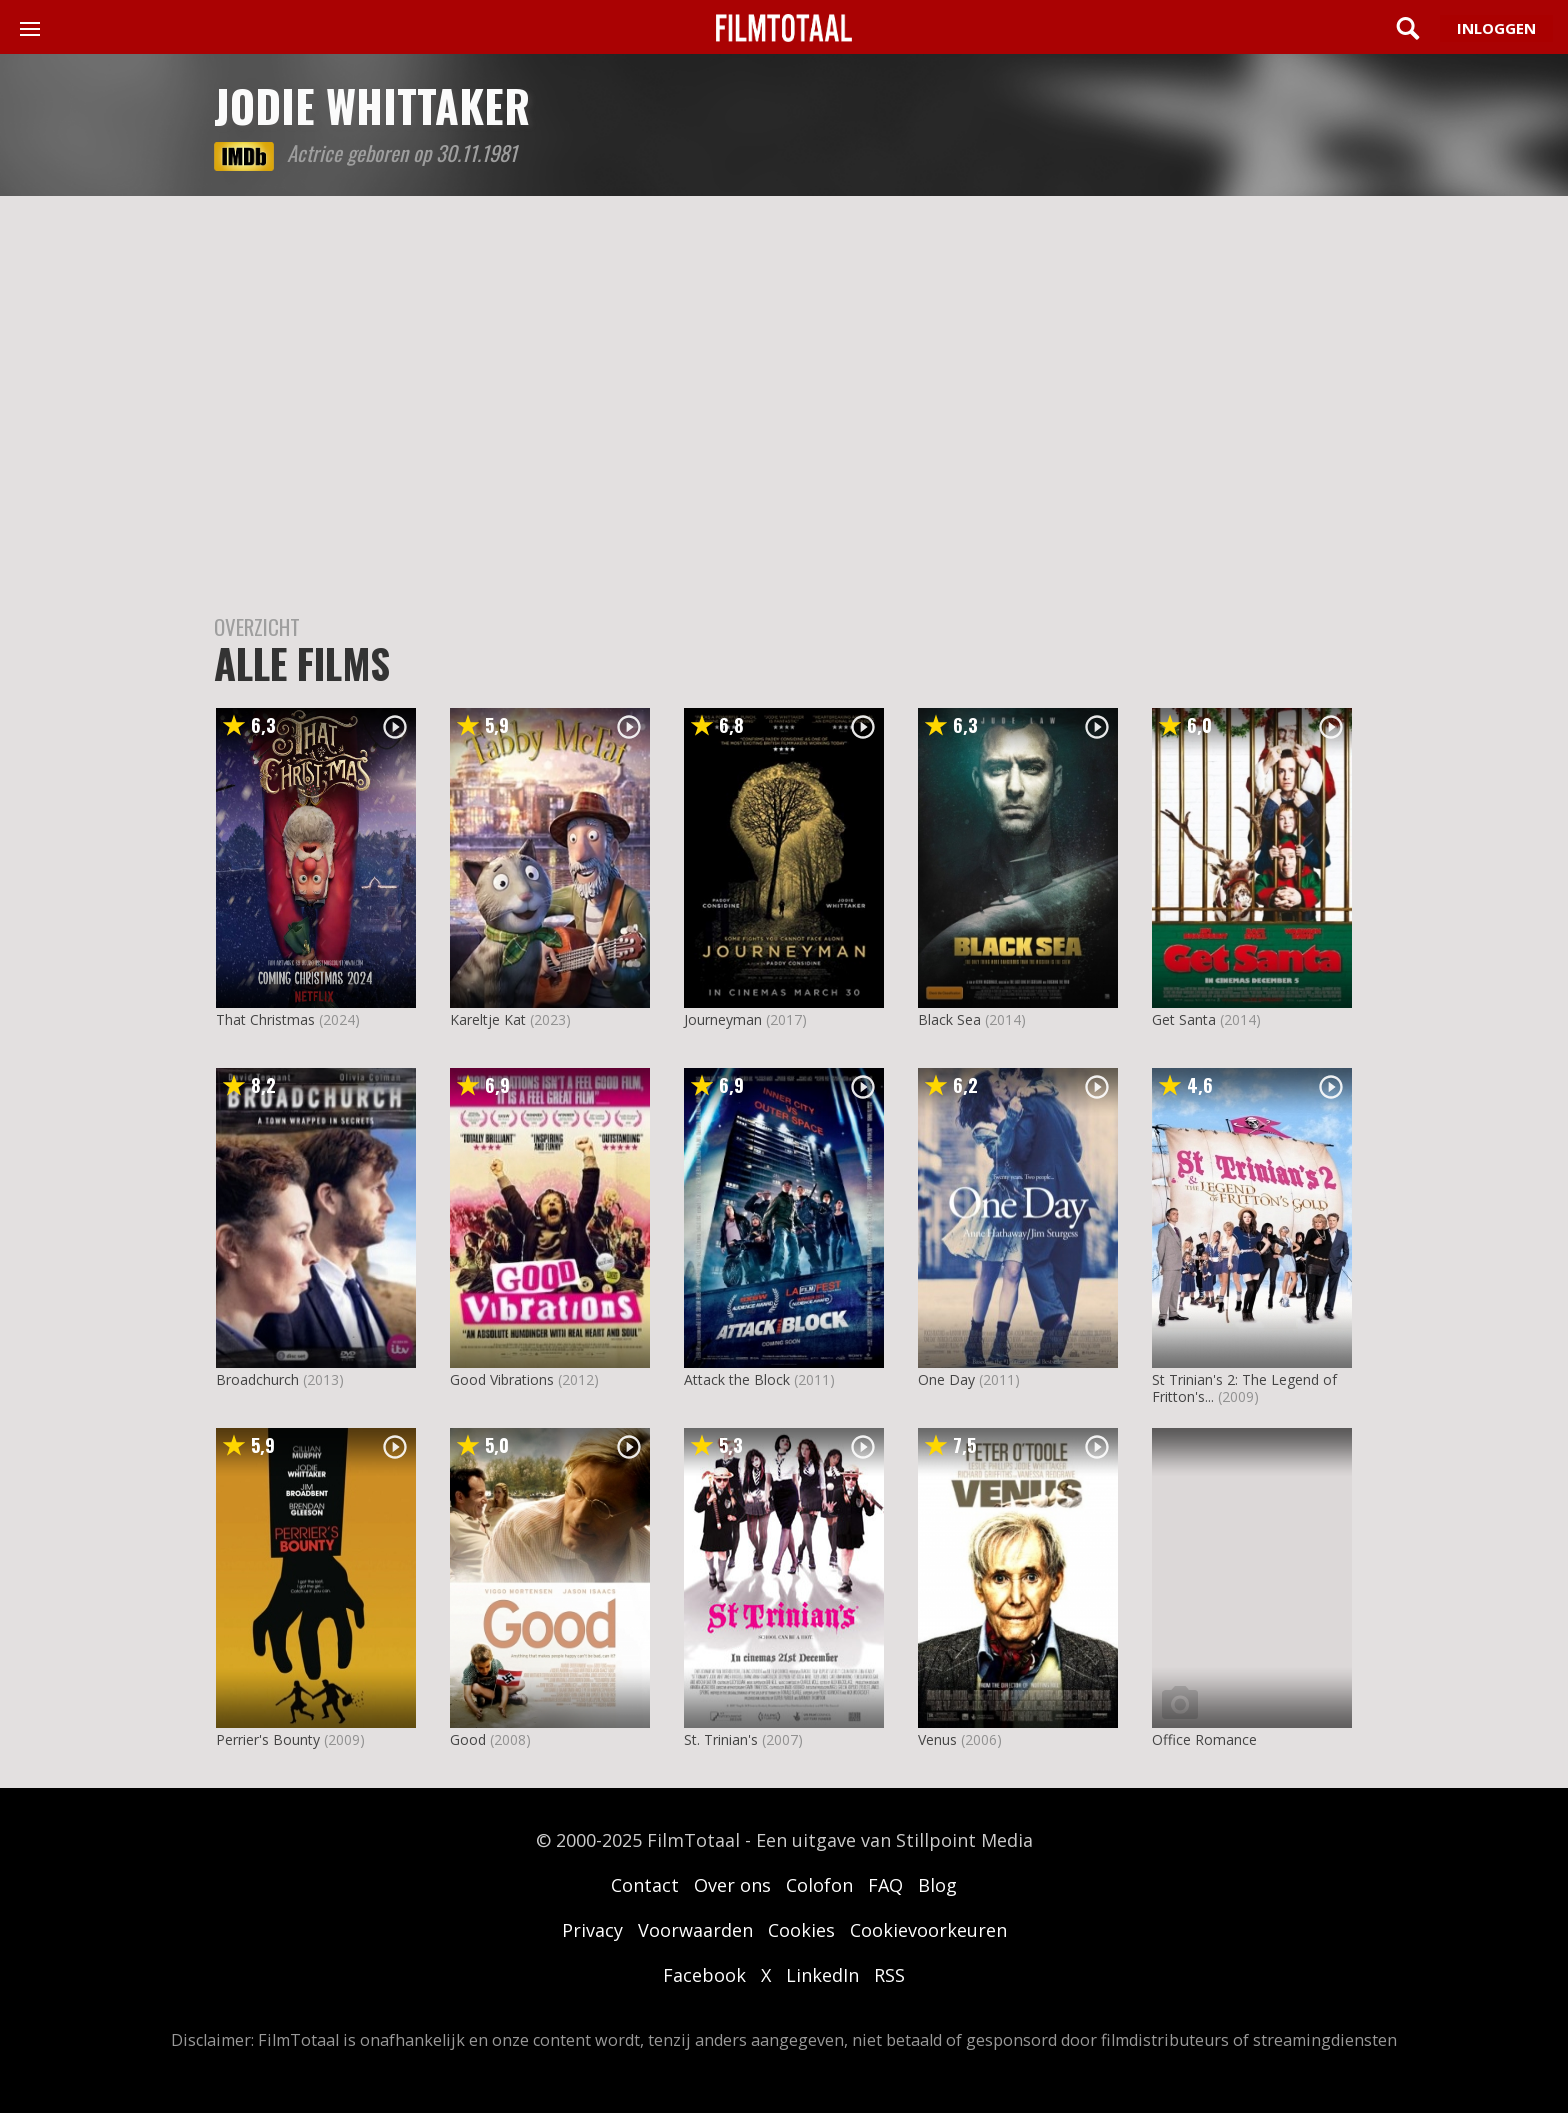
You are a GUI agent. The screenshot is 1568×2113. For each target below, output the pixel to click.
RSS (889, 1975)
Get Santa (1184, 1019)
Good (468, 1739)
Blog (937, 1885)
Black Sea (949, 1019)
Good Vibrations (502, 1379)
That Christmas (265, 1019)
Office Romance (1204, 1739)
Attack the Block (737, 1379)
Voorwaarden (695, 1930)
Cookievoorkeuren (928, 1930)
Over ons (732, 1885)
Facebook (704, 1975)
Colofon (819, 1885)
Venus (937, 1739)
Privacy (592, 1930)
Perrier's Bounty (268, 1739)
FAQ (885, 1885)
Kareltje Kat (488, 1019)
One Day (946, 1379)
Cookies (801, 1930)
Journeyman (723, 1019)
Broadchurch (257, 1379)
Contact (645, 1885)
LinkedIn (822, 1975)
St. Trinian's (721, 1739)
